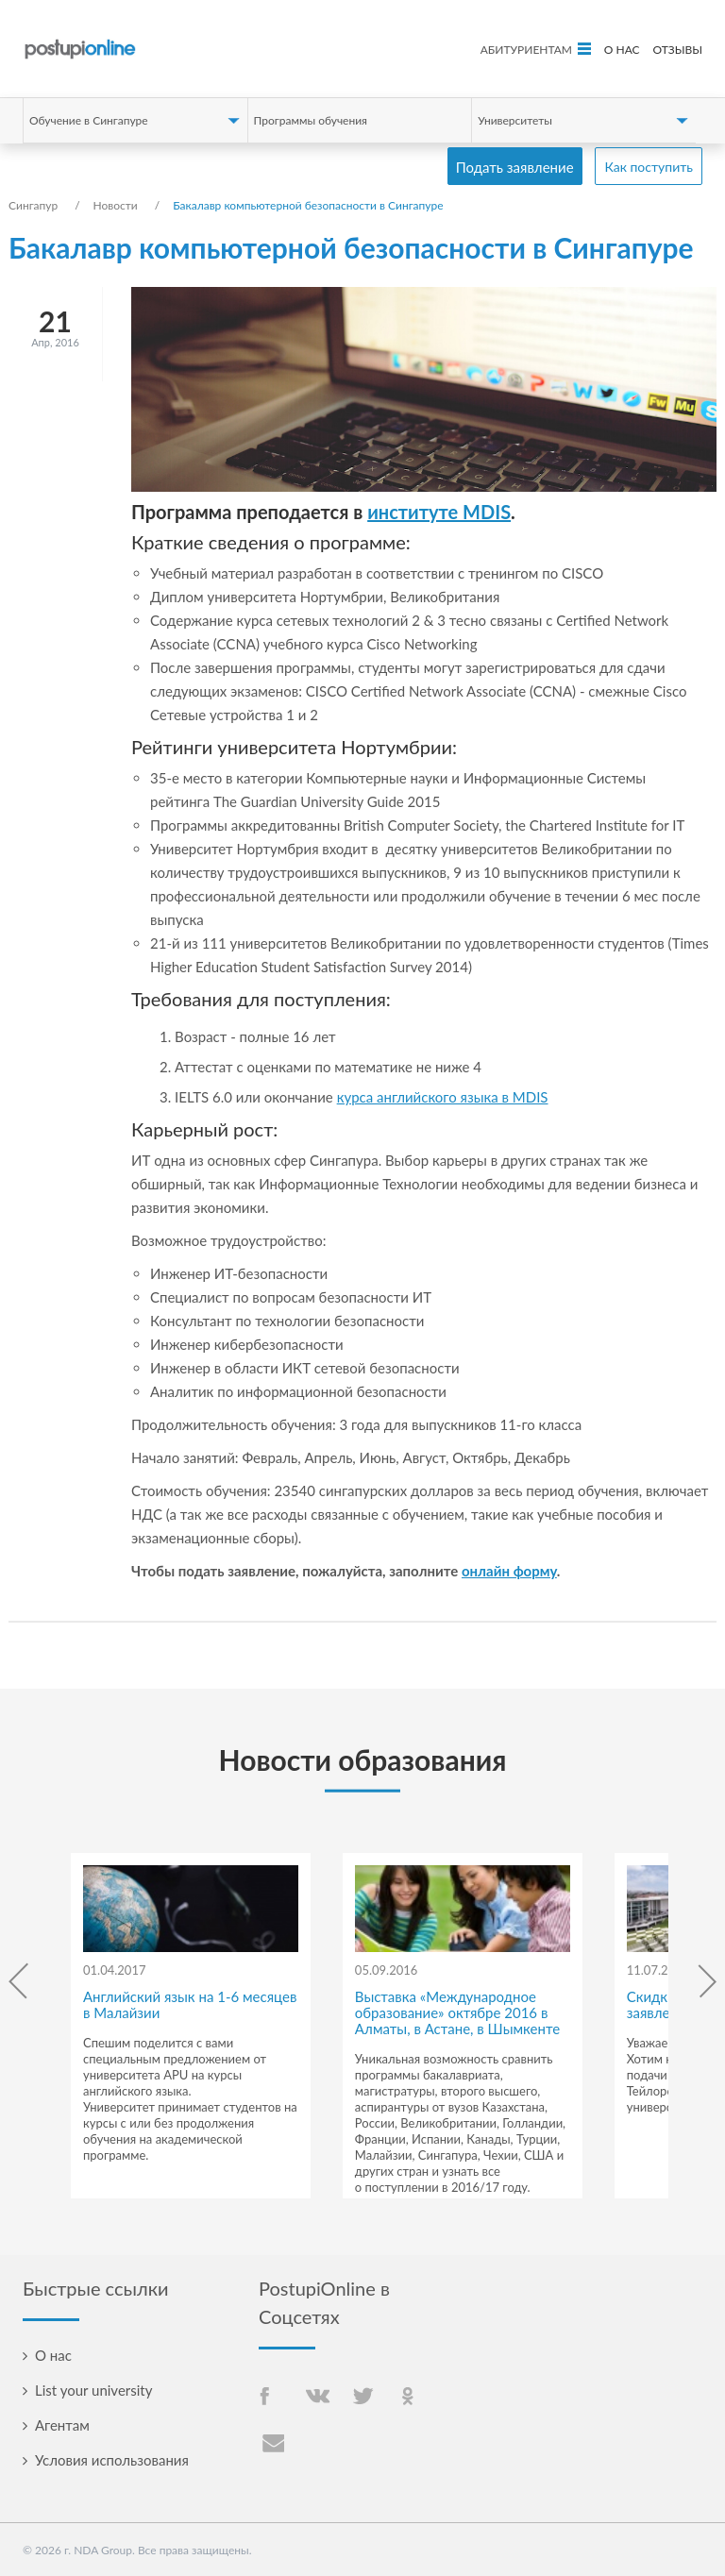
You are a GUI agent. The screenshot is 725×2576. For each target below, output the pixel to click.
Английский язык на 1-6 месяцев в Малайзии (189, 2004)
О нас (622, 49)
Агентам (62, 2424)
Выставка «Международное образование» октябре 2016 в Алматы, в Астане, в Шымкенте (457, 2012)
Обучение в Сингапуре (88, 120)
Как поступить (648, 167)
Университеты (515, 120)
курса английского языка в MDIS (442, 1096)
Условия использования (112, 2459)
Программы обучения (310, 120)
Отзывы (677, 49)
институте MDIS (439, 511)
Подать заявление (515, 167)
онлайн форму (509, 1570)
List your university (93, 2390)
